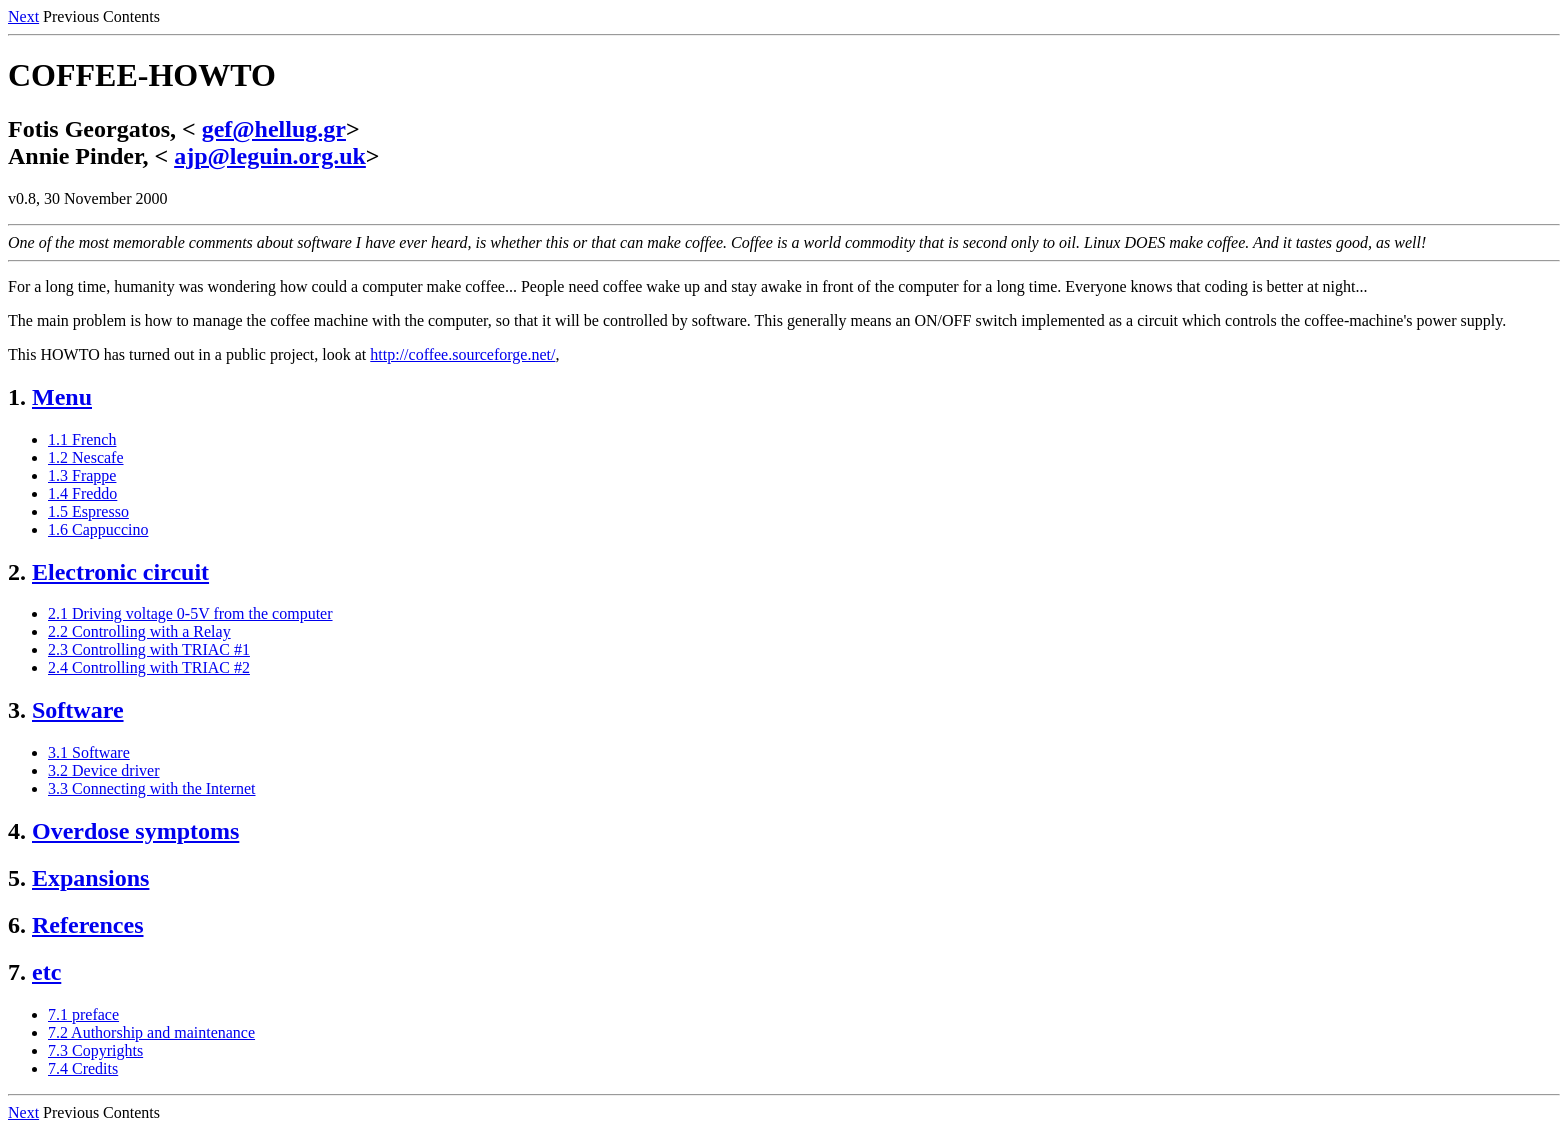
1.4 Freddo (82, 493)
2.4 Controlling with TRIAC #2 (149, 667)
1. (17, 397)
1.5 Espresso (88, 511)
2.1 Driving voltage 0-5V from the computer (190, 613)
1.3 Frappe (82, 475)
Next (23, 16)
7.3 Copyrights (95, 1050)
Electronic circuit (120, 572)
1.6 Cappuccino (98, 529)
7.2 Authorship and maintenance (151, 1032)
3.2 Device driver (104, 770)
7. (17, 972)
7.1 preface (83, 1014)
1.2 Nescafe (86, 457)
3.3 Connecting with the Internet (152, 788)
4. (17, 831)
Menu (62, 397)
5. (17, 878)
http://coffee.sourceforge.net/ (462, 354)
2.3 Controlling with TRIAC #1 (149, 649)
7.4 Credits (83, 1068)
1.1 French (82, 439)
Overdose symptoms (135, 831)
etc (46, 972)
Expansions (90, 878)
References (88, 925)
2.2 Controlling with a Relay (139, 631)
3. (17, 710)
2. (17, 572)
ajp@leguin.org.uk (270, 156)
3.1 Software (89, 752)
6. (17, 925)
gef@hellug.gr (274, 129)
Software (78, 710)
